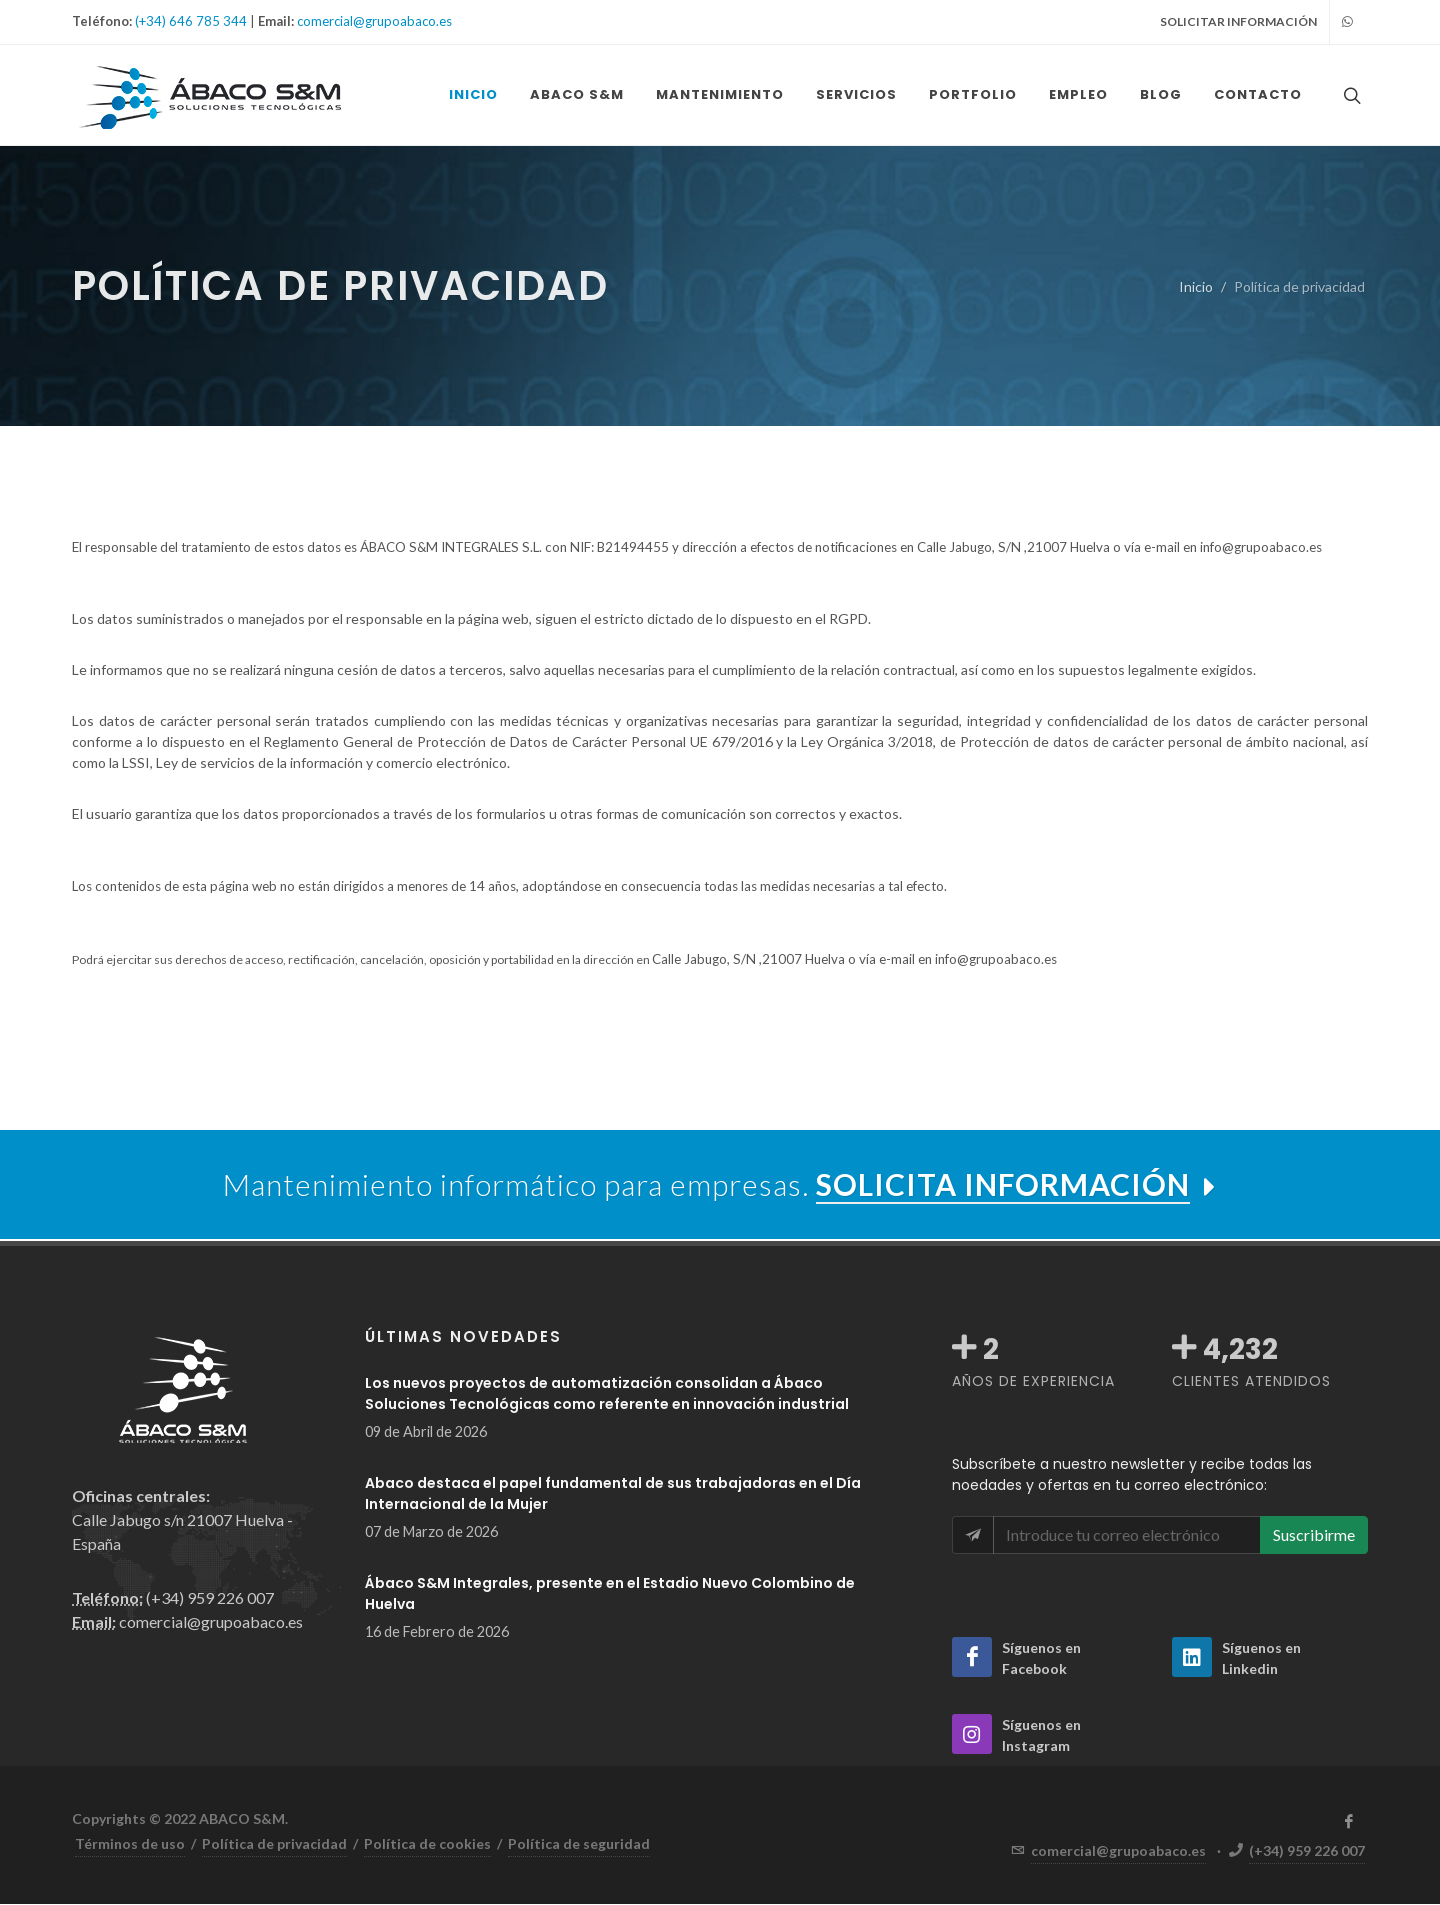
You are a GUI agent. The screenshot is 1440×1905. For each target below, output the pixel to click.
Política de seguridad (579, 1844)
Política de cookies (427, 1844)
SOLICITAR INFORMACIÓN (1238, 21)
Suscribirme (1314, 1535)
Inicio (1196, 287)
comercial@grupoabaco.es (374, 21)
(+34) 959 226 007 (1307, 1851)
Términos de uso (130, 1844)
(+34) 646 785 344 (191, 21)
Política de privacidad (274, 1844)
